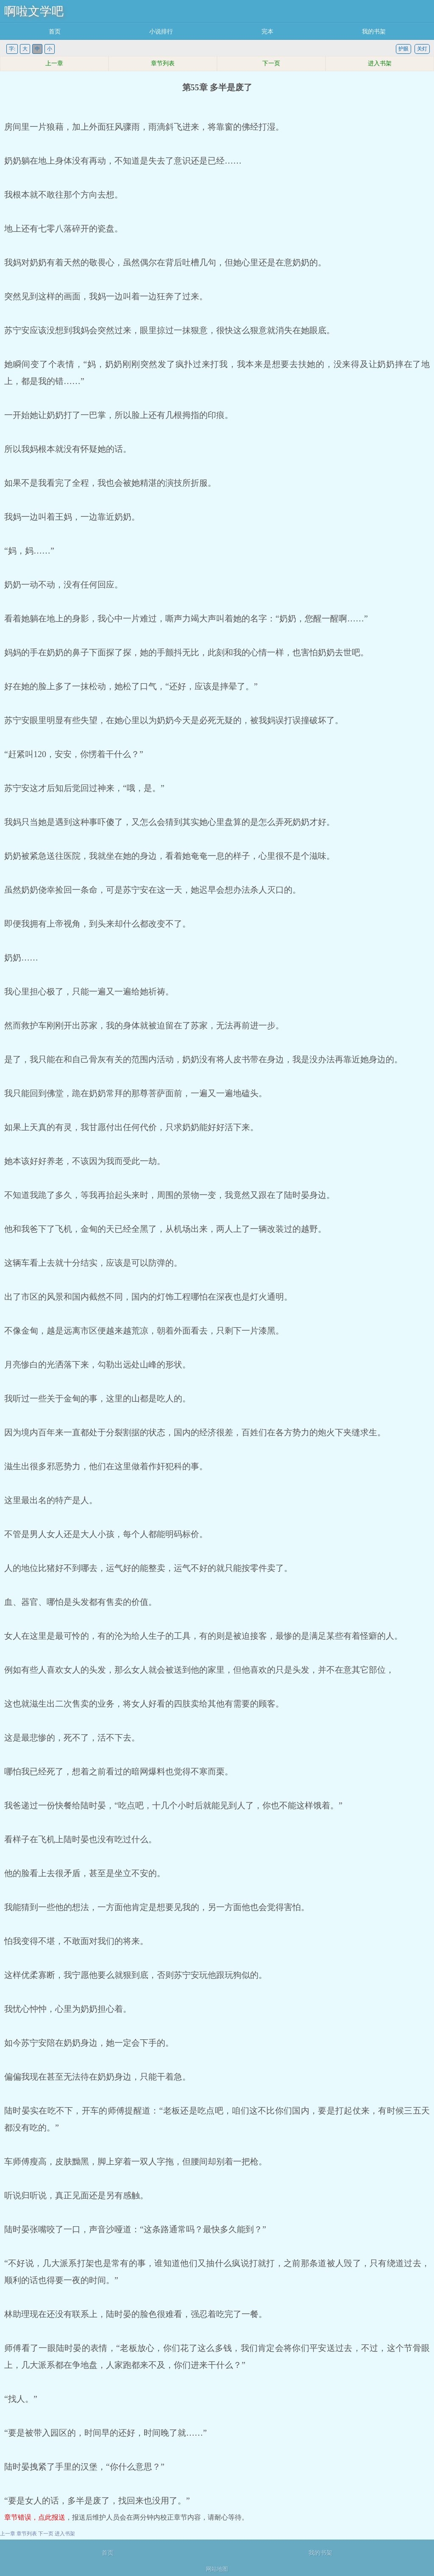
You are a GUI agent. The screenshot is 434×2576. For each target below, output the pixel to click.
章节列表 (163, 63)
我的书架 (374, 31)
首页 (55, 31)
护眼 (403, 49)
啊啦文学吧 (34, 11)
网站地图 (217, 2569)
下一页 (271, 63)
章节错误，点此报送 (34, 2517)
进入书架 (380, 63)
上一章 (54, 63)
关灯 (422, 49)
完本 (267, 31)
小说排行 (161, 31)
